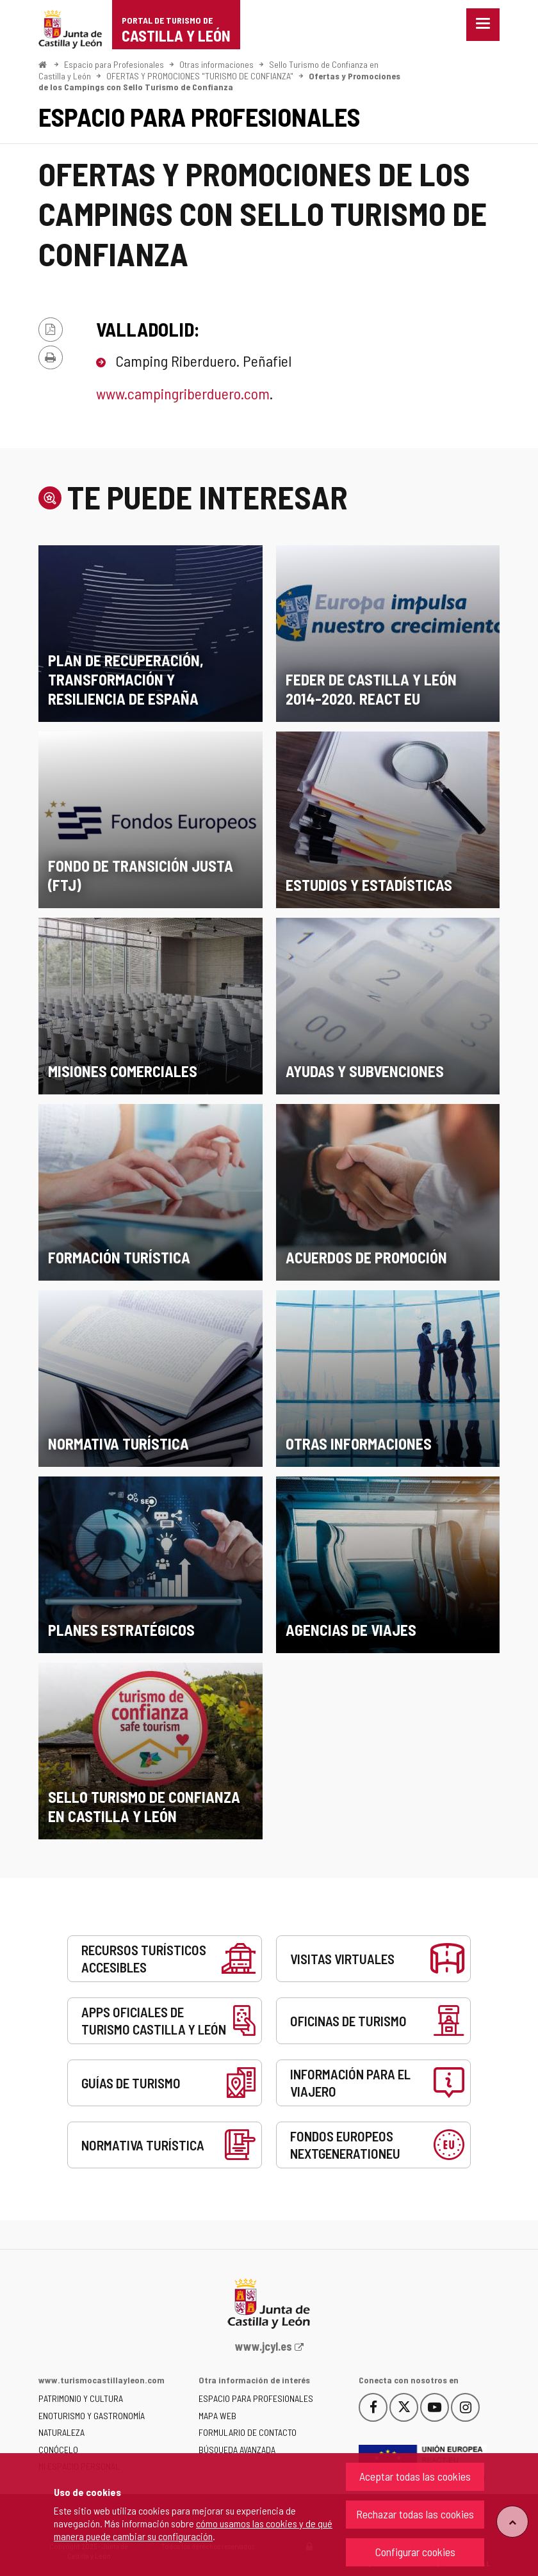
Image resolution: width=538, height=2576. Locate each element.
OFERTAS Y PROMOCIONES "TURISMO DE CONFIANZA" (199, 75)
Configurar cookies (415, 2552)
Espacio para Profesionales (114, 64)
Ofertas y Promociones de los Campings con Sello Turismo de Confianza (219, 81)
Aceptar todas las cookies (415, 2476)
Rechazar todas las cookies (415, 2514)
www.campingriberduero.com (183, 393)
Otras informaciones (216, 64)
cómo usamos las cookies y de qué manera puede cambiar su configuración (193, 2529)
